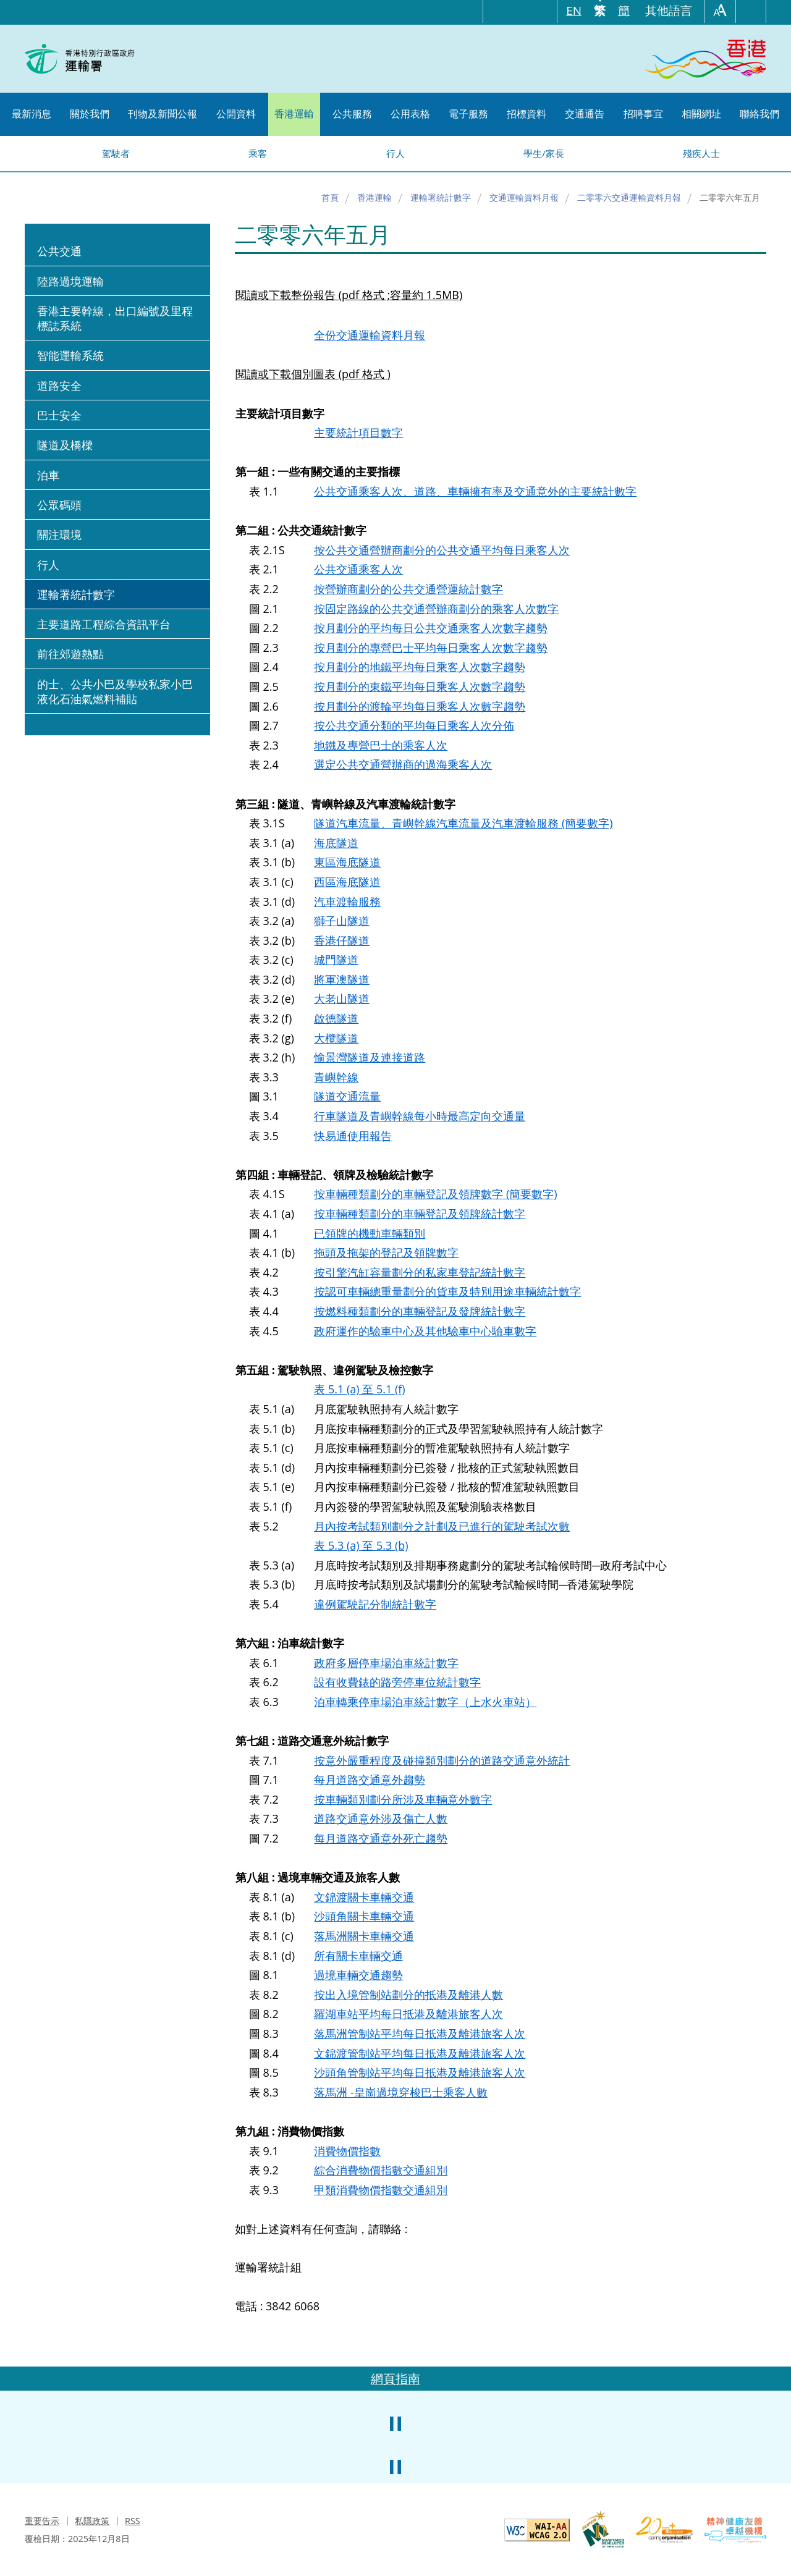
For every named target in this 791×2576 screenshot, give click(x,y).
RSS (132, 2521)
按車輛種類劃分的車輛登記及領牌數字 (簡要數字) (435, 1193)
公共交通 (59, 250)
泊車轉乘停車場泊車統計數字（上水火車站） (425, 1701)
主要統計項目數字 (358, 432)
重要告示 (42, 2521)
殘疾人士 (701, 153)
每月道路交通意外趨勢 (369, 1779)
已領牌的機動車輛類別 (369, 1233)
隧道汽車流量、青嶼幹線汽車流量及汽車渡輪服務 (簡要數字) (463, 823)
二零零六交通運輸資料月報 (629, 197)
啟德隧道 (336, 1018)
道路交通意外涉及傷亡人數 (380, 1818)
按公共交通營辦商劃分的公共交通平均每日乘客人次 (442, 550)
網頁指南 (395, 2378)
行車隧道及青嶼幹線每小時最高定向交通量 (419, 1116)
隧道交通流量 (347, 1096)
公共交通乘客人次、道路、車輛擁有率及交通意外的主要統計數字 (475, 491)
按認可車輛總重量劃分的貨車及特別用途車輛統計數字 (447, 1291)
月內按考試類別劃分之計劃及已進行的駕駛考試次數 (442, 1526)
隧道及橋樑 (65, 444)
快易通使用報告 (353, 1135)
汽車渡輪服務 (347, 901)
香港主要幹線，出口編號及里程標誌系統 (115, 318)
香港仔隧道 (342, 940)
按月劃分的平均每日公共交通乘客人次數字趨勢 (431, 627)
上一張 (37, 2409)
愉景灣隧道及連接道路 (369, 1057)
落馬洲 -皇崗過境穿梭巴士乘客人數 (400, 2092)
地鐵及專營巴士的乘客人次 (380, 745)
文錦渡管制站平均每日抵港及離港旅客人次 (419, 2053)
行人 (395, 153)
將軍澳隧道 (342, 979)
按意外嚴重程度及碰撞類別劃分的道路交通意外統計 (442, 1760)
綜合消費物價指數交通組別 (380, 2170)
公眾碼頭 (59, 504)
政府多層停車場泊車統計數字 (386, 1662)
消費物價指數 (347, 2150)
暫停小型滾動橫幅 (395, 2466)
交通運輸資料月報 (524, 197)
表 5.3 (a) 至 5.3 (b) (361, 1545)
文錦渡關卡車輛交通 (364, 1897)
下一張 (754, 2409)
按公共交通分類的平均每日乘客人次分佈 (414, 725)
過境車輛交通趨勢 (358, 1974)
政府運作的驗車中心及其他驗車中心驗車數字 (425, 1331)
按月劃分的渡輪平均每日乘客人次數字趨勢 (419, 706)
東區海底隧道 (347, 862)
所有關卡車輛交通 (358, 1955)
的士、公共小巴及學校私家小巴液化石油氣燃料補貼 (115, 691)
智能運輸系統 (70, 355)
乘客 (257, 153)
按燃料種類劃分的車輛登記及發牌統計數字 (419, 1311)
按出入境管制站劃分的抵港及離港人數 (408, 1994)
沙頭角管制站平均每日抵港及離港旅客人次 (419, 2072)
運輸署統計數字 (440, 197)
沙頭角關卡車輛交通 (364, 1916)
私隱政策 (92, 2521)
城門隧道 (336, 959)
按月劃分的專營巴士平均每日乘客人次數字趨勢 (431, 647)
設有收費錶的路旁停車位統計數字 (397, 1681)
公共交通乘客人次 (358, 569)
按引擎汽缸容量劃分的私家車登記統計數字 (419, 1272)
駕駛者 (116, 153)
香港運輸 (374, 197)
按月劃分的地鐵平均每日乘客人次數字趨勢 (419, 666)
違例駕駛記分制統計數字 (375, 1604)
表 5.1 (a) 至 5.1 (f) (359, 1389)
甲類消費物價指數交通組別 (380, 2189)
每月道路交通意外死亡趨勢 (380, 1838)
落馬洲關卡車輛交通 (364, 1935)
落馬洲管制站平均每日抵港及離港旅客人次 (419, 2033)
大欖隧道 (336, 1038)
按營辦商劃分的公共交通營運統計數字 (408, 588)
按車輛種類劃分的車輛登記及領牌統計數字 (419, 1213)
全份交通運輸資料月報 (369, 334)
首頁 (330, 197)
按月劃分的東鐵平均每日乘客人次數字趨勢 (419, 686)
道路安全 (59, 385)
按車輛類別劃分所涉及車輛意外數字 (403, 1799)
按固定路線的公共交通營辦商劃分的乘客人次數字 (436, 608)
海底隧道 (336, 842)
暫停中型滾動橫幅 (395, 2423)
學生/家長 (543, 153)
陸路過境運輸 (70, 281)
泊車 (48, 475)
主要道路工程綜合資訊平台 (104, 624)
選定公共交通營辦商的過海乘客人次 (403, 764)
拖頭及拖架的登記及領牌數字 (386, 1252)
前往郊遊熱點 (70, 653)
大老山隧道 (342, 998)
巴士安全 (59, 415)
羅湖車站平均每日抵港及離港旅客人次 (408, 2013)
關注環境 (59, 534)
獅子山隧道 (342, 920)
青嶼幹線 (336, 1077)
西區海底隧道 (347, 881)
